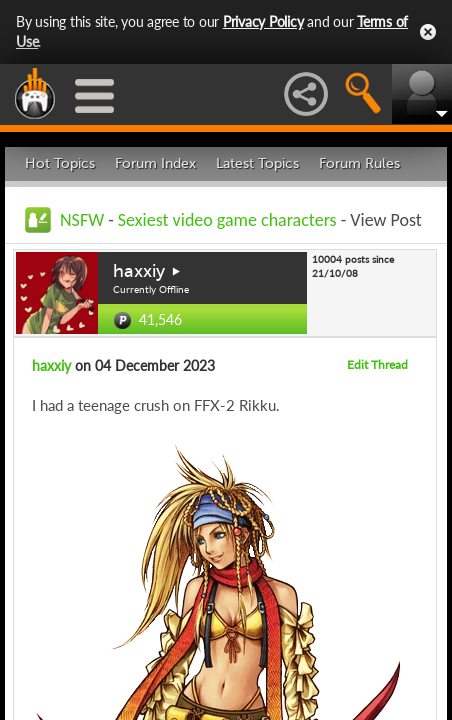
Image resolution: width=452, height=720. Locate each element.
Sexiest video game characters (227, 220)
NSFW (82, 220)
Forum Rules (359, 163)
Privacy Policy (263, 21)
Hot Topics (60, 163)
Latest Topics (257, 163)
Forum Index (155, 163)
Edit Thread (377, 364)
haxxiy (139, 271)
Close (428, 32)
